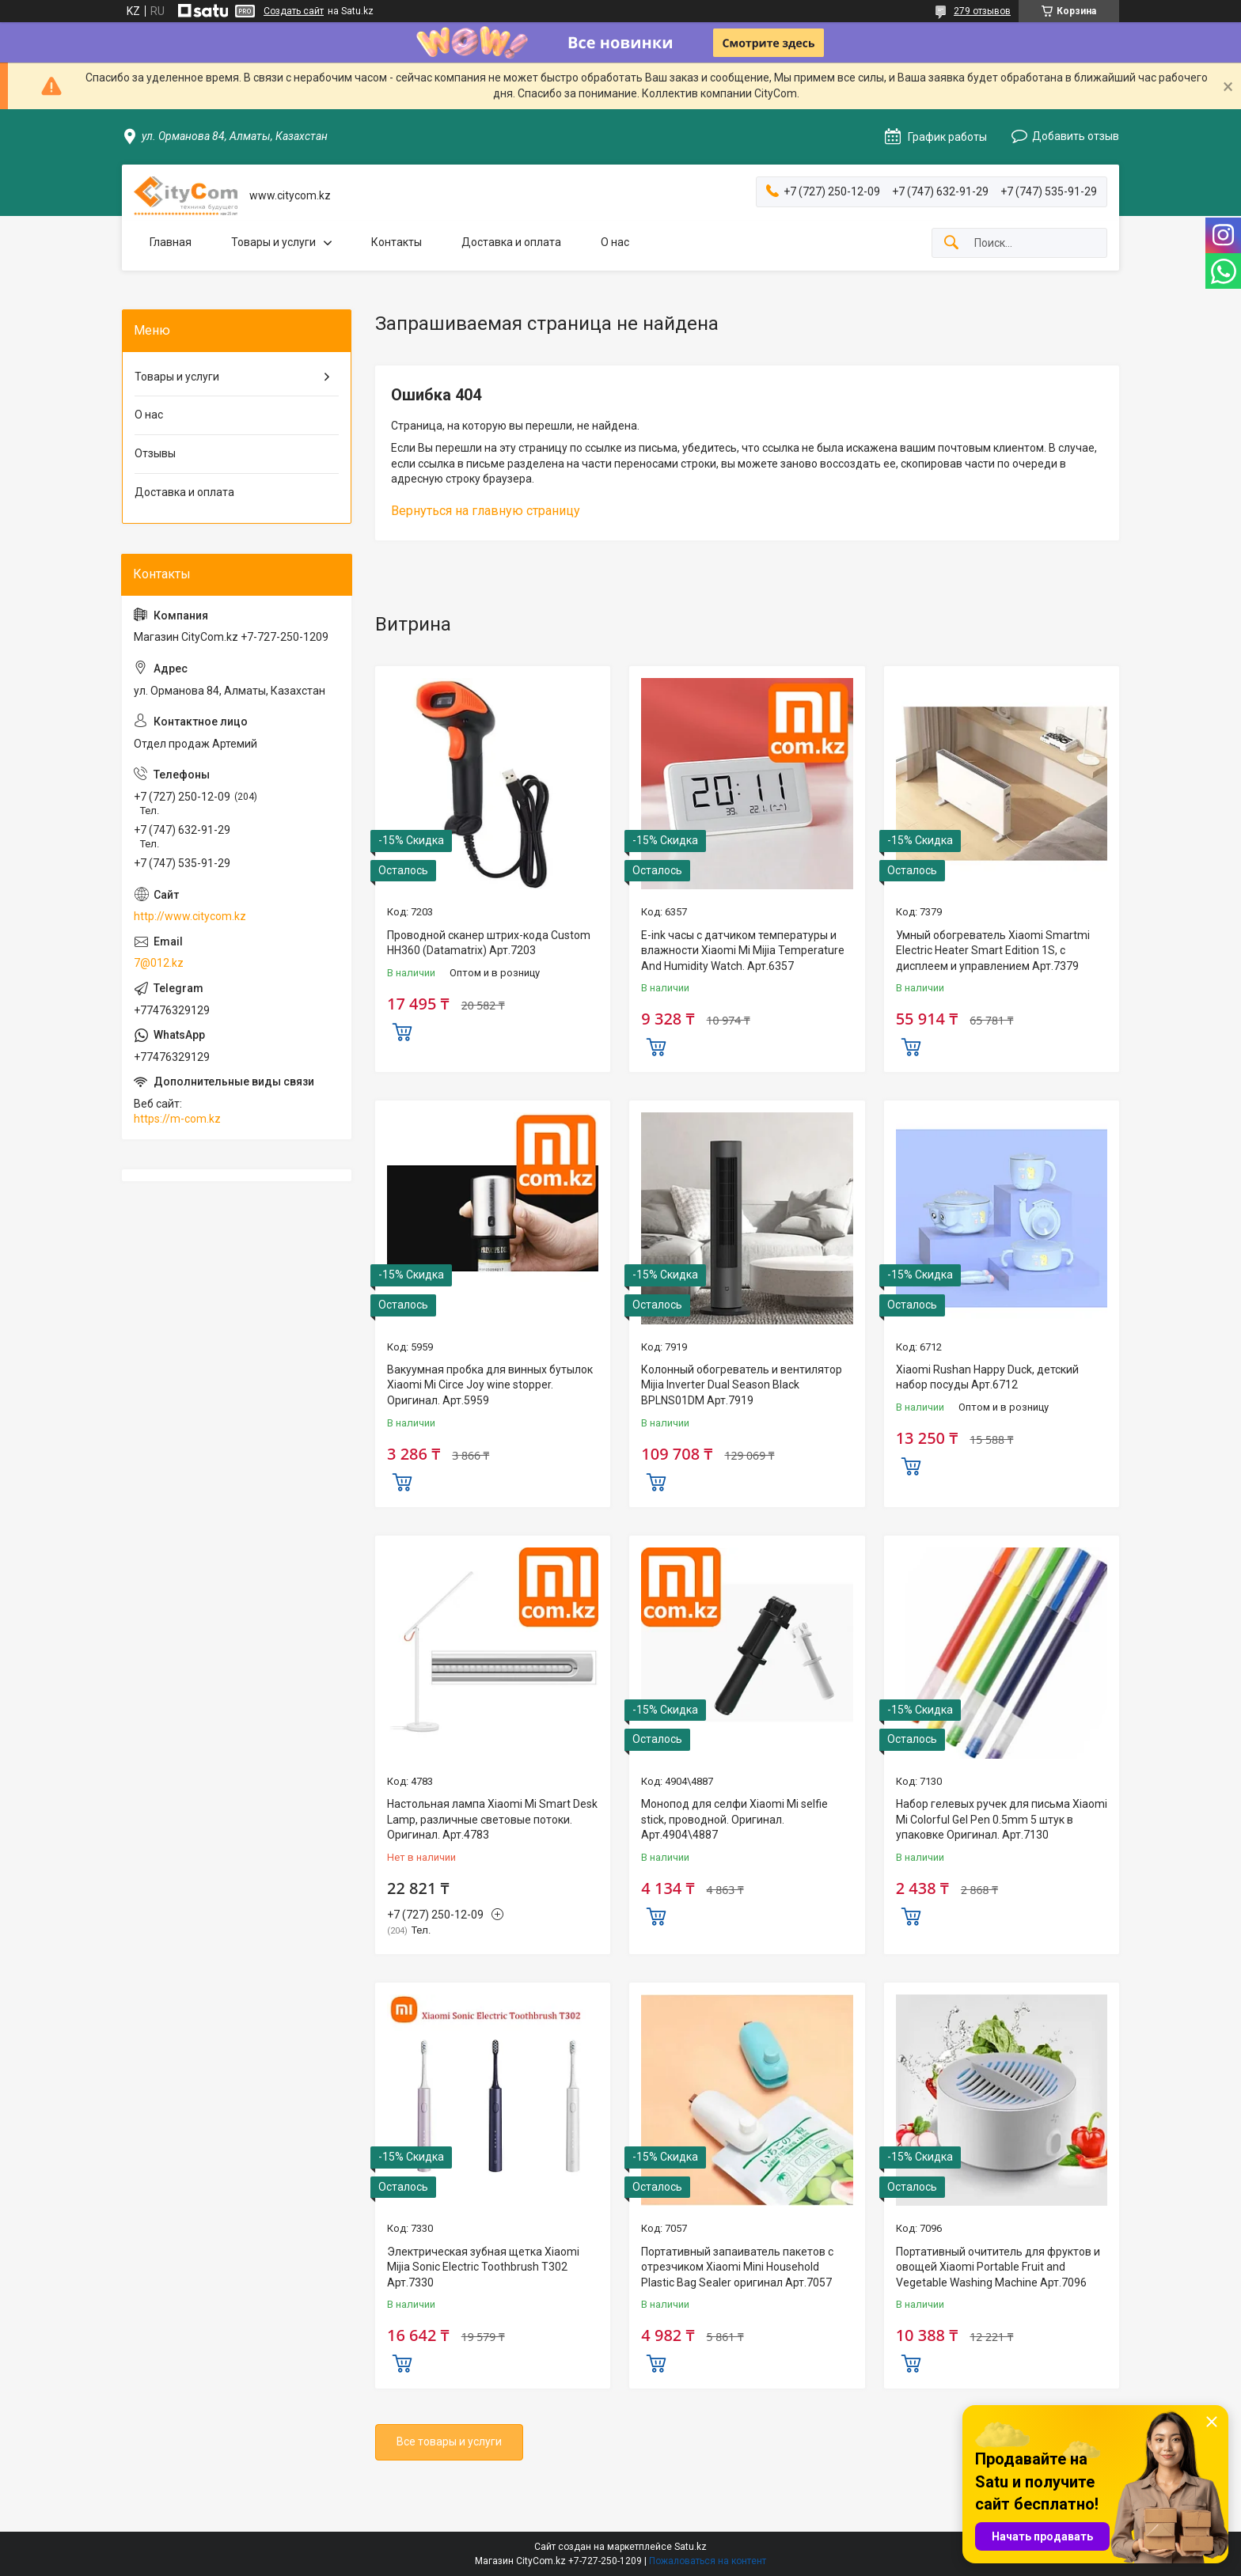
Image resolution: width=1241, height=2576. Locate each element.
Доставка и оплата (511, 242)
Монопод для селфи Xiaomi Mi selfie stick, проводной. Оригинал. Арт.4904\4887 (734, 1819)
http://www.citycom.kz (190, 916)
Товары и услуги (273, 242)
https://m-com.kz (177, 1118)
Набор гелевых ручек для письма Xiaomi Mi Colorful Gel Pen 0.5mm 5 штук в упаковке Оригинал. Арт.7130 (1001, 1819)
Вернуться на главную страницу (485, 510)
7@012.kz (159, 963)
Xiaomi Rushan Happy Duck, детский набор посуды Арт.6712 (987, 1377)
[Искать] (951, 243)
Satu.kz (690, 2546)
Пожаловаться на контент (707, 2561)
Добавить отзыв (1075, 136)
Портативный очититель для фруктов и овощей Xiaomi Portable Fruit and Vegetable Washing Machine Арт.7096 (998, 2267)
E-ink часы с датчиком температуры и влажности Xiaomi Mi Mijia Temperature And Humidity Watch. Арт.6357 (742, 950)
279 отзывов (982, 11)
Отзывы (155, 453)
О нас (615, 242)
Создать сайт (294, 11)
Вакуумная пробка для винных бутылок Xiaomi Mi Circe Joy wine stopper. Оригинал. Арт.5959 (490, 1385)
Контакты (396, 242)
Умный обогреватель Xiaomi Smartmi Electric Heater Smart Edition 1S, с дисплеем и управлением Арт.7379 (993, 950)
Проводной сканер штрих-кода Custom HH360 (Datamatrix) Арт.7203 (488, 943)
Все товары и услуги (449, 2441)
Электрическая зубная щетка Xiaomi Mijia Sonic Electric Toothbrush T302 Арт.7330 (483, 2267)
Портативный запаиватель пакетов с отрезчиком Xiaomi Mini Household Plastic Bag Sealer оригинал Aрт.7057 (737, 2267)
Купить (402, 1030)
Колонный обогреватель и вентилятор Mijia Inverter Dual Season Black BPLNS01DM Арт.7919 (741, 1385)
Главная (171, 242)
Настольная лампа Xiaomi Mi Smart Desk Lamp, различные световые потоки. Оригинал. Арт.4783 (492, 1819)
